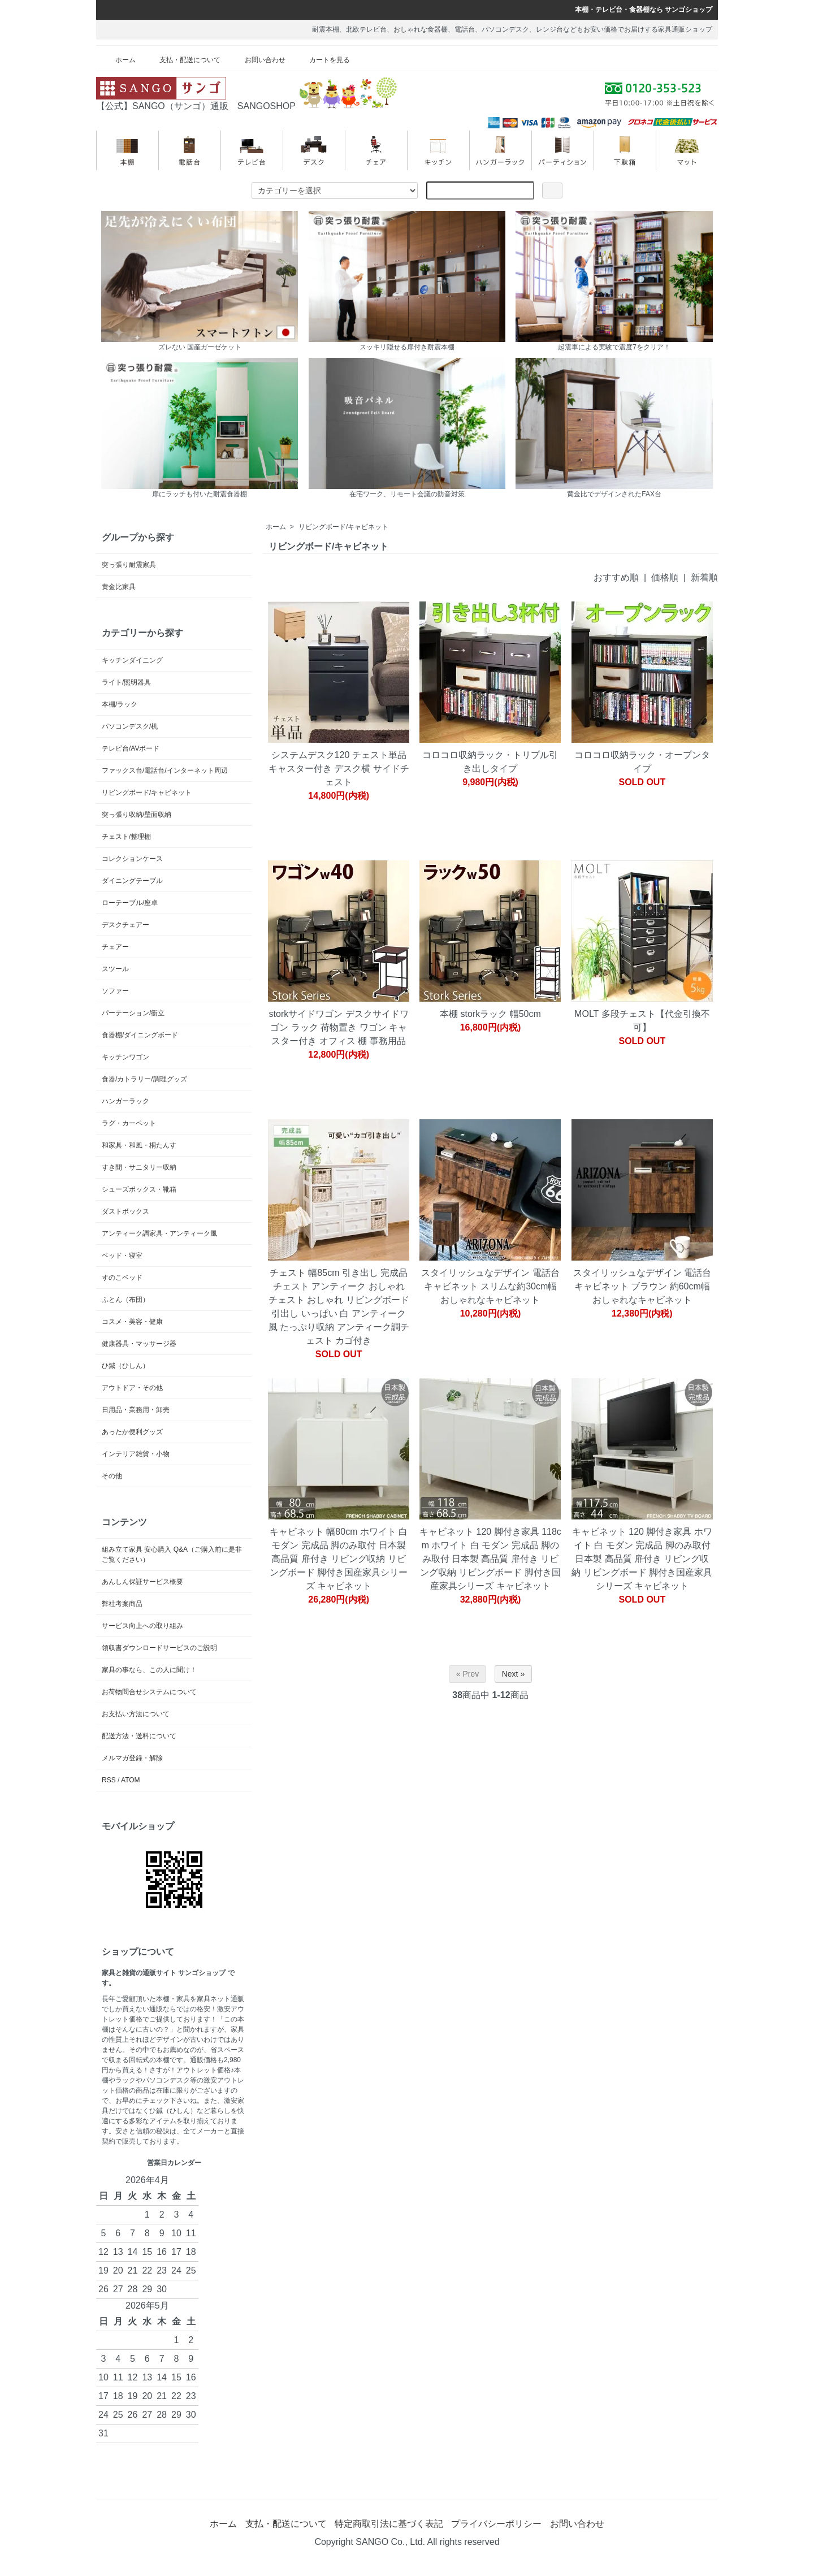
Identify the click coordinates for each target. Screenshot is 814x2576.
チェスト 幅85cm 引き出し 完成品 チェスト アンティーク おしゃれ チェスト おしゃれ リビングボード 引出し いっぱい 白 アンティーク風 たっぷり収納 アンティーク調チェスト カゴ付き (339, 1306)
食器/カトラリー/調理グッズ (144, 1079)
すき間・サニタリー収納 (139, 1167)
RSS (109, 1780)
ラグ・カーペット (129, 1123)
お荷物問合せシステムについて (149, 1692)
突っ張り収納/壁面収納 (136, 815)
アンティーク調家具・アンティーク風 (159, 1233)
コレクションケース (132, 859)
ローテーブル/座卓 (130, 903)
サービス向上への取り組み (142, 1626)
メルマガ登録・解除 (132, 1758)
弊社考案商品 (122, 1604)
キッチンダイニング (132, 660)
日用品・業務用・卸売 (136, 1410)
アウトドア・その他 (132, 1388)
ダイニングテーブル (132, 881)
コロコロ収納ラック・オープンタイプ (642, 761)
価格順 (664, 577)
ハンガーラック (125, 1101)
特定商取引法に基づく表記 (389, 2524)
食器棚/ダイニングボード (140, 1035)
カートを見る (321, 60)
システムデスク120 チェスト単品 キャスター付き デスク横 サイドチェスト (339, 768)
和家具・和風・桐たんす (139, 1145)
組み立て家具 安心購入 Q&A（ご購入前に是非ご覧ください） (172, 1554)
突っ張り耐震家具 (129, 565)
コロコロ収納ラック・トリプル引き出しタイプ (490, 761)
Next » (513, 1673)
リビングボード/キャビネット (343, 527)
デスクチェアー (125, 925)
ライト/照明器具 (126, 682)
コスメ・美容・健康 (132, 1322)
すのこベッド (122, 1277)
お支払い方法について (136, 1714)
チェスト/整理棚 (126, 837)
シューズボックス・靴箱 (139, 1189)
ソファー (115, 991)
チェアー (115, 947)
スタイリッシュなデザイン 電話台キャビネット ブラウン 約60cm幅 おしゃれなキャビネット (642, 1286)
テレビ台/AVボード (130, 748)
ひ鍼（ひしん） (125, 1366)
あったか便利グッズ (132, 1432)
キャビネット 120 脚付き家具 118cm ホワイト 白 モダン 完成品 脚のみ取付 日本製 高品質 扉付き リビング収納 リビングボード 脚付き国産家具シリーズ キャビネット (490, 1559)
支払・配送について (181, 60)
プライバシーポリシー (496, 2524)
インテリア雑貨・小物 (136, 1454)
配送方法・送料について (139, 1736)
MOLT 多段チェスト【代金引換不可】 (641, 1020)
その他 (112, 1476)
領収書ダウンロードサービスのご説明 (159, 1648)
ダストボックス (125, 1211)
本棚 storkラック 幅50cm (490, 1014)
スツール (115, 969)
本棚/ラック (119, 704)
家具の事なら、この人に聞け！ (149, 1670)
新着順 (704, 577)
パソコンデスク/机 (130, 726)
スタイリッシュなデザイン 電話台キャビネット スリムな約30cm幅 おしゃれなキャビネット (490, 1286)
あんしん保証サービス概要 (142, 1582)
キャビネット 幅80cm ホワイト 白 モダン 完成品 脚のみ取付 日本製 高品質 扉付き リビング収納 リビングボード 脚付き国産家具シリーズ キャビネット (339, 1559)
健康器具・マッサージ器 (139, 1344)
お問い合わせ (256, 60)
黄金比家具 (119, 587)
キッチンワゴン (125, 1057)
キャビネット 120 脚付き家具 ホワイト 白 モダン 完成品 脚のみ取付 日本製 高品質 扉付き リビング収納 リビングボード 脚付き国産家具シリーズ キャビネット (641, 1559)
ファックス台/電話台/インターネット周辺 (165, 770)
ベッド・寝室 (122, 1255)
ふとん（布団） (125, 1300)
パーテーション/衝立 (133, 1013)
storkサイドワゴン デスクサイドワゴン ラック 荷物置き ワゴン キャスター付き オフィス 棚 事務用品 (339, 1027)
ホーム (117, 60)
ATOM (130, 1780)
